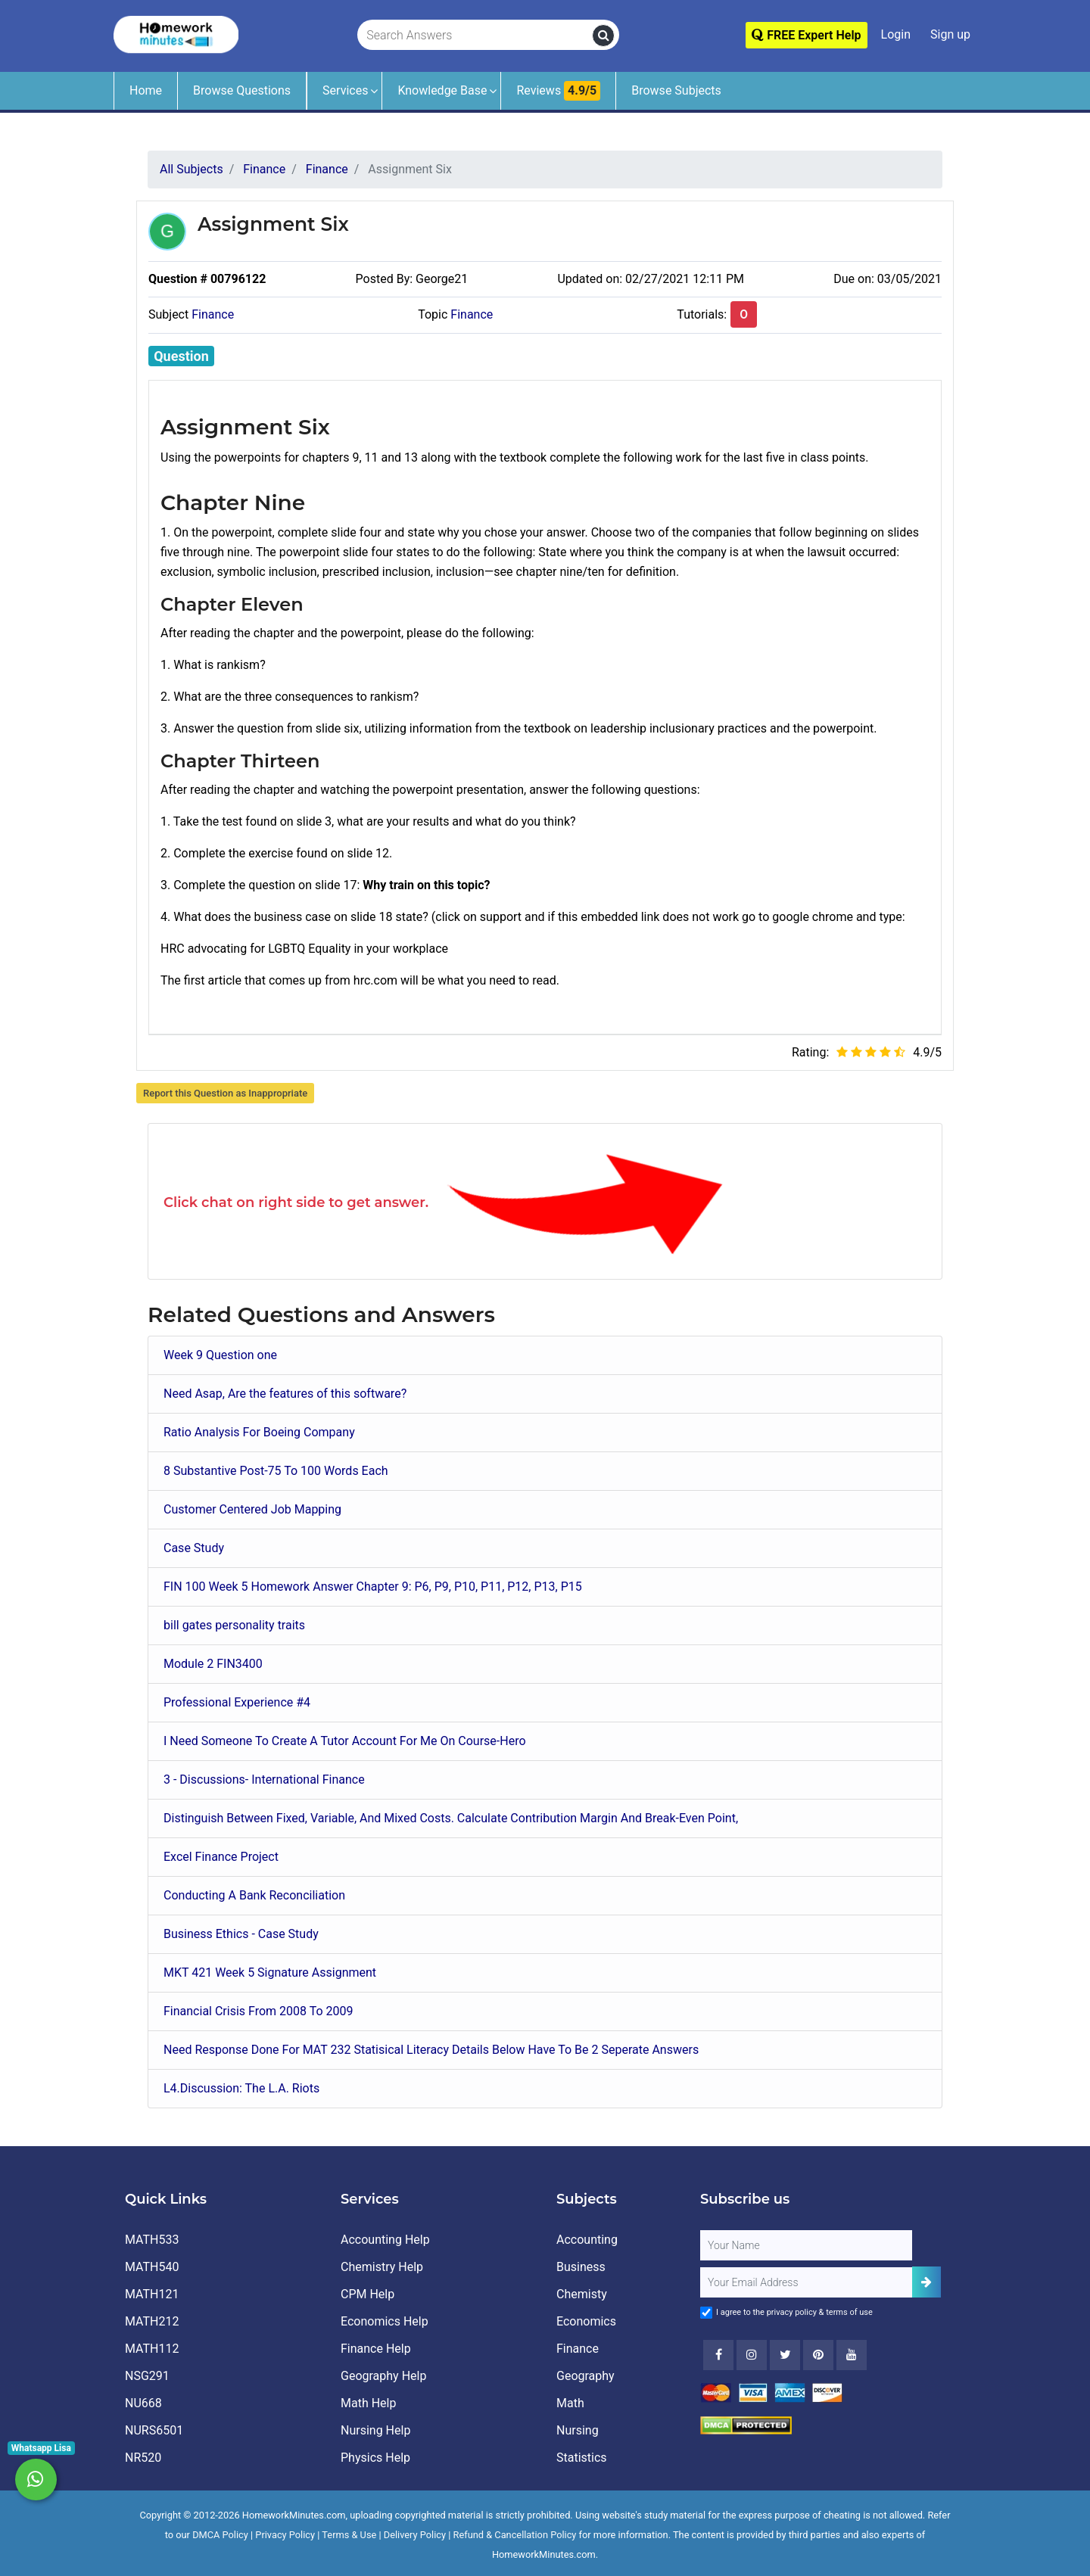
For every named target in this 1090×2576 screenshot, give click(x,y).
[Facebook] (718, 2355)
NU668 (143, 2403)
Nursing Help (375, 2430)
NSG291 (147, 2376)
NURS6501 (154, 2430)
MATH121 (152, 2294)
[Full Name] (806, 2245)
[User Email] (806, 2282)
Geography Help (383, 2376)
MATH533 (152, 2239)
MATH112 (152, 2348)
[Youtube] (818, 2355)
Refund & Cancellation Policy (515, 2534)
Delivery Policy (415, 2534)
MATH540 (152, 2267)
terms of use (849, 2312)
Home (145, 90)
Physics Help (375, 2457)
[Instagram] (752, 2355)
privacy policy (792, 2312)
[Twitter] (785, 2355)
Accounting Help (385, 2239)
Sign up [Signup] (950, 34)
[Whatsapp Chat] (36, 2479)
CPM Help (367, 2294)
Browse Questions (242, 90)
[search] (603, 35)
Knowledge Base (442, 90)
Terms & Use (349, 2534)
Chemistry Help (382, 2267)
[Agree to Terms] (706, 2313)
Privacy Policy (285, 2534)
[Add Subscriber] (926, 2282)
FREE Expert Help (806, 35)
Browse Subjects (676, 90)
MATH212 (152, 2321)
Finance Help (376, 2348)
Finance (213, 314)
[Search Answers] (475, 35)
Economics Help (384, 2321)
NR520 (143, 2457)
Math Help (368, 2403)
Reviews (558, 91)
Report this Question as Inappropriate (225, 1093)
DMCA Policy (220, 2534)
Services (345, 90)
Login (896, 34)
